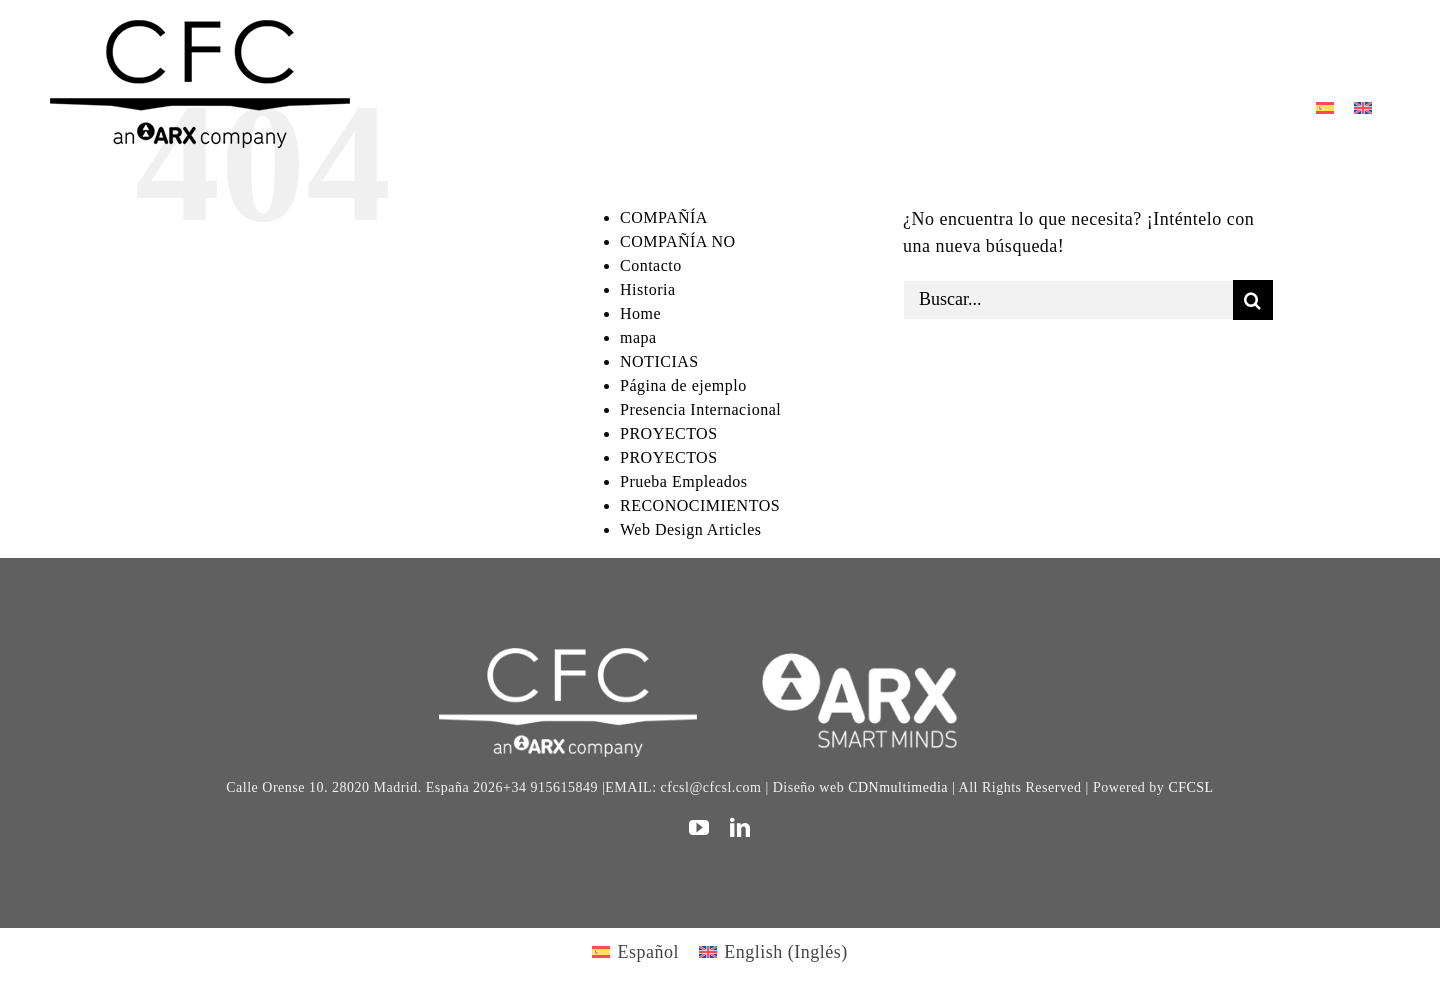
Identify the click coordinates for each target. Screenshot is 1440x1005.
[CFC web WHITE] (567, 657)
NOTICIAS (659, 361)
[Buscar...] (1068, 300)
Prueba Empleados (684, 481)
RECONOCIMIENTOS (700, 505)
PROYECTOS (669, 433)
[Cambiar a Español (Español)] (635, 951)
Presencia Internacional (700, 409)
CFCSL (1190, 787)
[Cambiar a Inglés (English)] (773, 951)
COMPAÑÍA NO (678, 241)
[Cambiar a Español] (1325, 106)
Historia (648, 289)
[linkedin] (740, 828)
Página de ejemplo (683, 385)
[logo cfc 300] (200, 29)
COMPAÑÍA (664, 217)
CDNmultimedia (898, 787)
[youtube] (699, 828)
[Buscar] (1253, 300)
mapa (638, 337)
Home (640, 313)
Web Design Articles (691, 529)
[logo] (871, 657)
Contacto (651, 265)
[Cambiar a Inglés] (1363, 106)
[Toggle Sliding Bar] (1302, 50)
